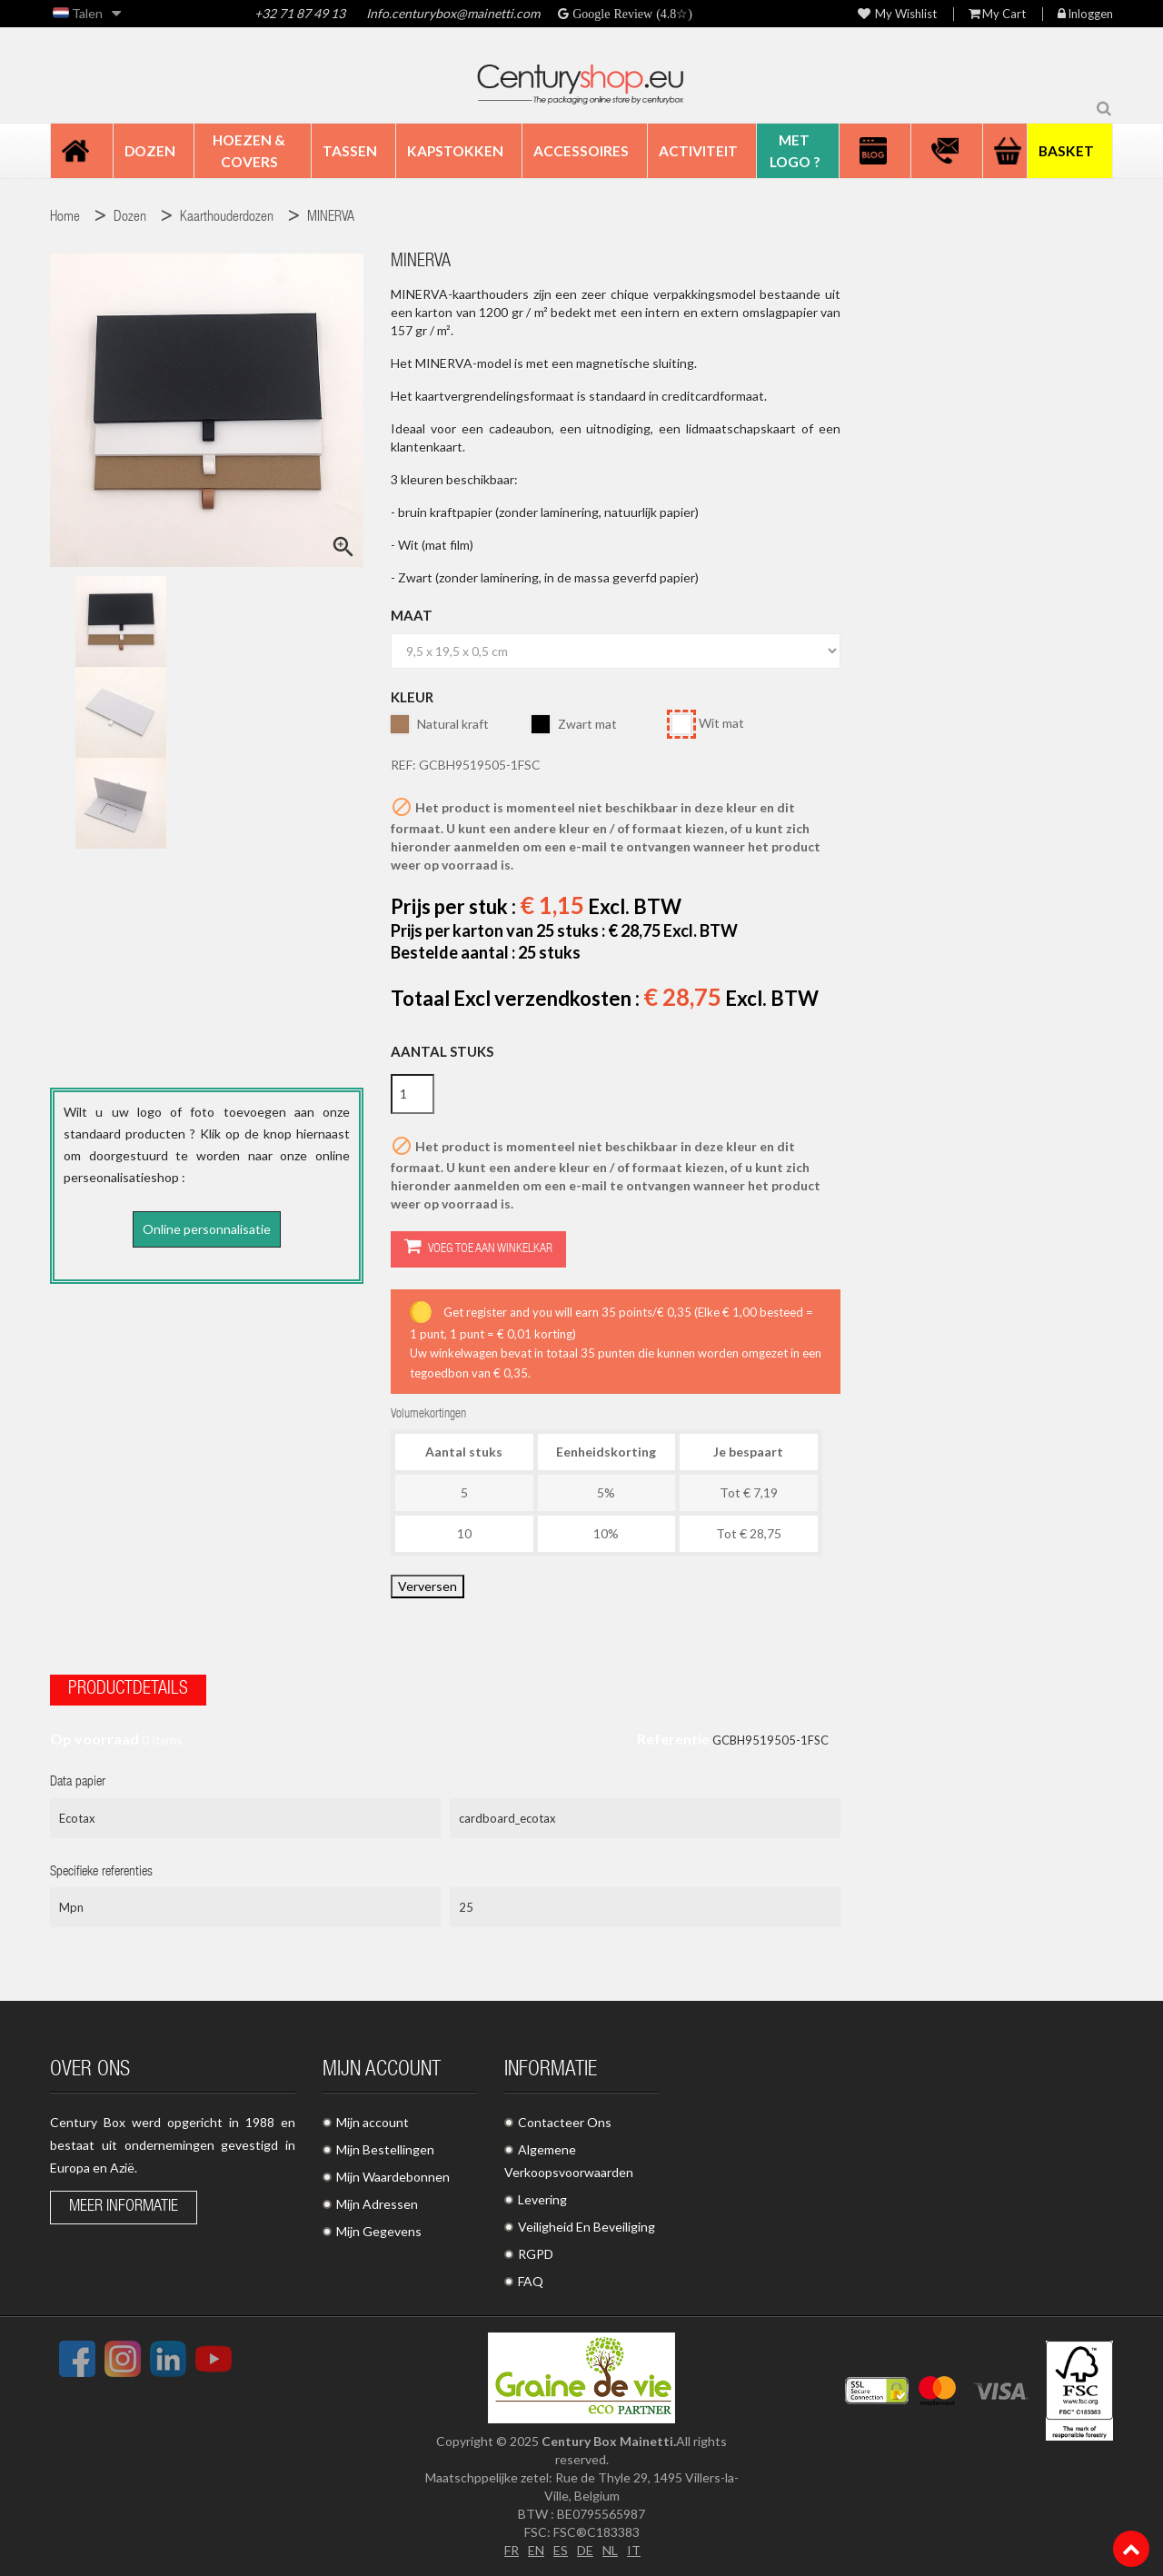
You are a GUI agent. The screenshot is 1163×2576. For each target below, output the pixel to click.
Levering (542, 2199)
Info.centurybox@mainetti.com (453, 13)
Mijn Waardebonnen (393, 2176)
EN (536, 2550)
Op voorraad (94, 1738)
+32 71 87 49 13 (299, 13)
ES (560, 2550)
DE (585, 2550)
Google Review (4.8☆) (630, 13)
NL (610, 2550)
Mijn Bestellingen (385, 2149)
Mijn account (372, 2122)
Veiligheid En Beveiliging (586, 2226)
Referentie (673, 1738)
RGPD (535, 2254)
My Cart (997, 14)
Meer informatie (123, 2207)
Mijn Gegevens (379, 2231)
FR (511, 2550)
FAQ (530, 2281)
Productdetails (128, 1690)
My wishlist (897, 14)
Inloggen (1085, 14)
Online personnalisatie (207, 1229)
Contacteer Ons (564, 2122)
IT (634, 2550)
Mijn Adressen (377, 2204)
